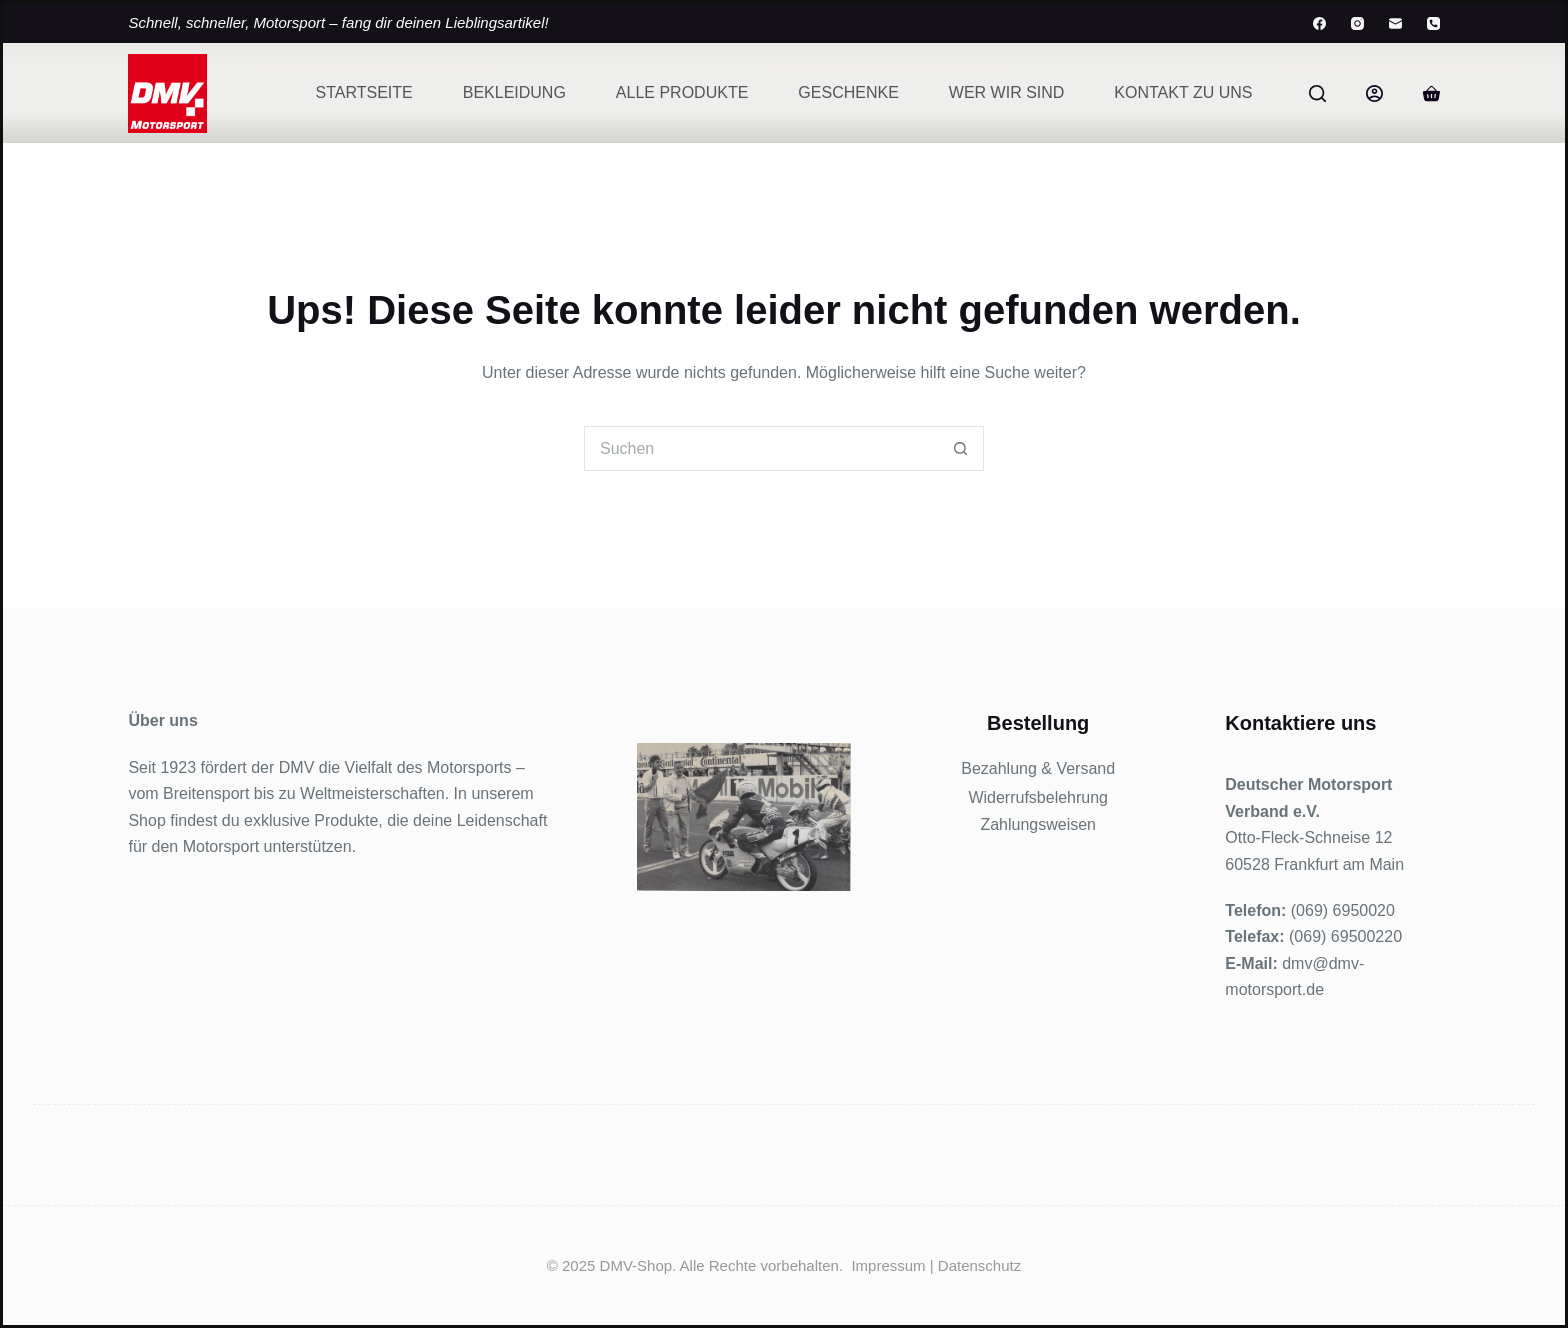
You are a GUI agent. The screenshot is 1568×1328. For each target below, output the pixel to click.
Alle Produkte (682, 92)
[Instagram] (1357, 23)
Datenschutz (979, 1265)
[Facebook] (1319, 23)
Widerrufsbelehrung (1038, 797)
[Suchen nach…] (761, 448)
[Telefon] (1433, 23)
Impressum (888, 1265)
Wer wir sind (1007, 92)
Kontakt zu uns (1183, 92)
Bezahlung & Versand (1038, 768)
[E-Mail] (1395, 23)
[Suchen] (1317, 93)
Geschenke (848, 92)
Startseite (364, 92)
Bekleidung (514, 92)
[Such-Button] (961, 448)
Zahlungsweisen (1038, 824)
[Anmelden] (1374, 93)
